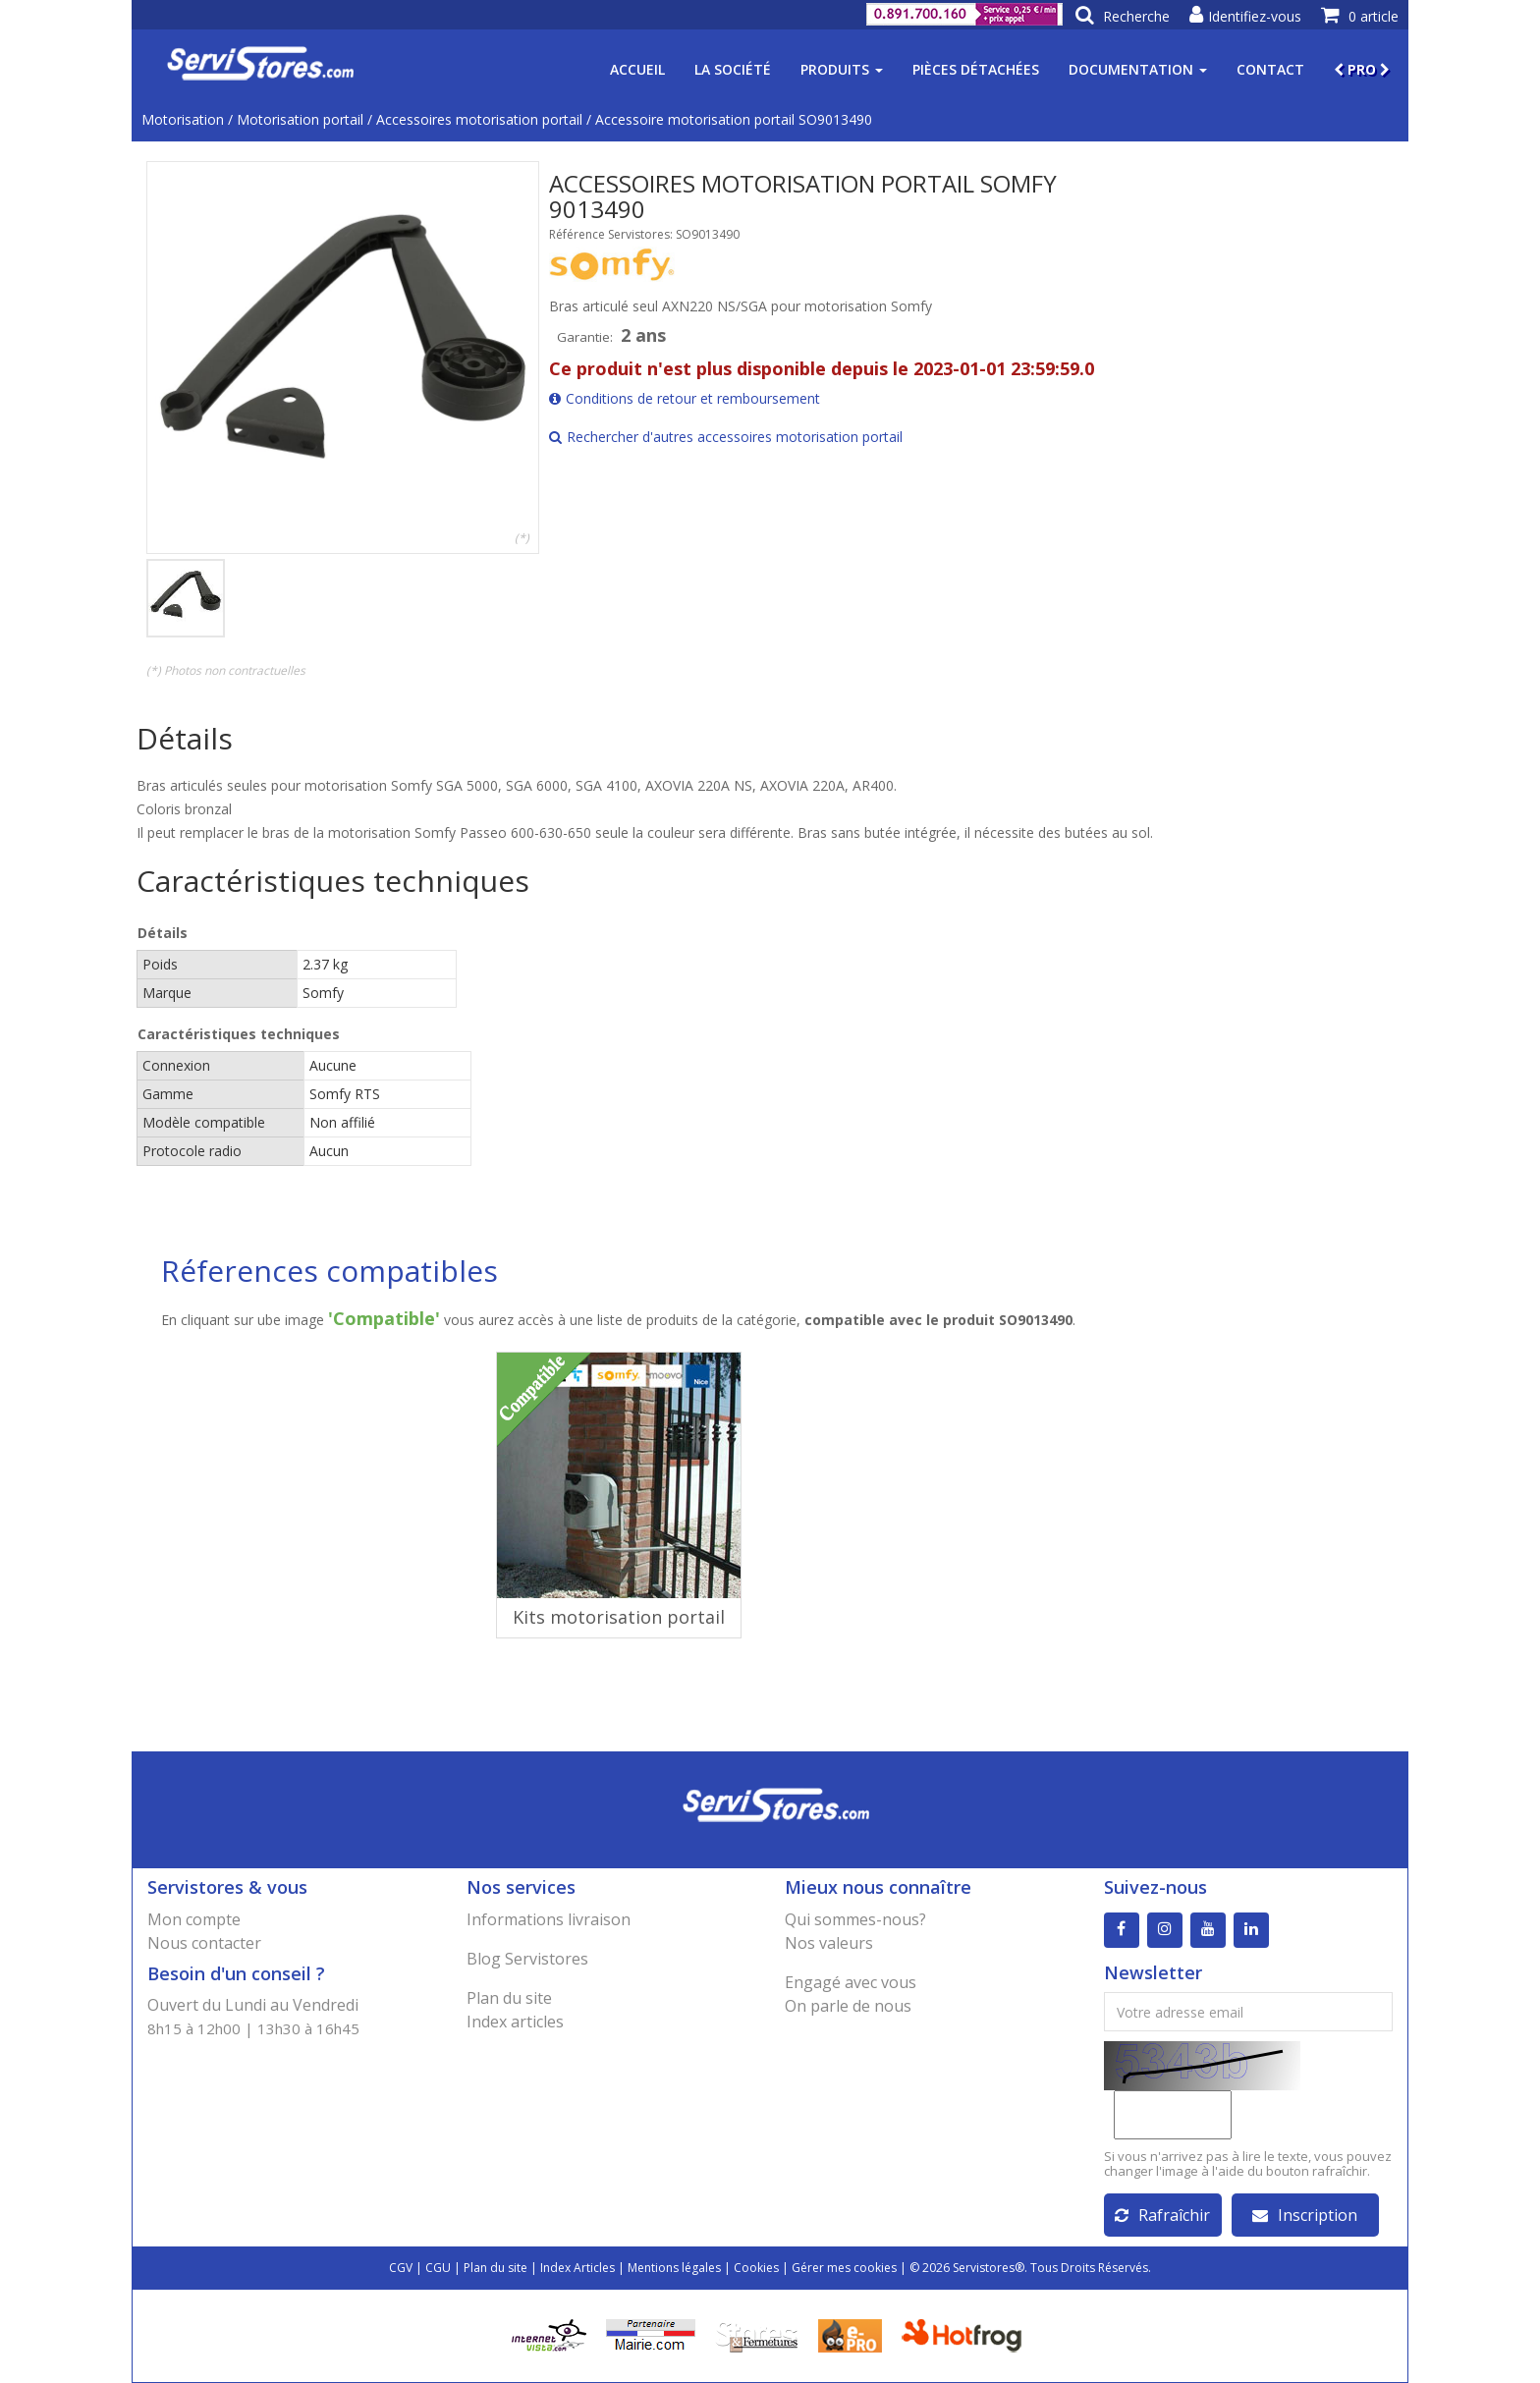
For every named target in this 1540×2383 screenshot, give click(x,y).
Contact (1270, 69)
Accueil (637, 69)
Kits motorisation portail (619, 1617)
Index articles (515, 2021)
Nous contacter (204, 1943)
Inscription (1304, 2215)
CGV (400, 2267)
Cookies (756, 2267)
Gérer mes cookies (844, 2267)
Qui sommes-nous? (855, 1919)
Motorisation (182, 119)
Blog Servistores (527, 1958)
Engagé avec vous (850, 1982)
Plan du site (509, 1998)
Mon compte (194, 1919)
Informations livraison (549, 1919)
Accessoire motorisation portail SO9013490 (733, 119)
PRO (1362, 69)
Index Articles (577, 2267)
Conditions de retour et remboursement (684, 398)
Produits (841, 69)
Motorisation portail (300, 119)
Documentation (1138, 69)
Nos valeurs (829, 1943)
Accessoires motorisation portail (479, 119)
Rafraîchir (1162, 2215)
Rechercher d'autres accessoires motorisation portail (726, 436)
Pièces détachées (975, 69)
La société (732, 69)
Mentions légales (674, 2267)
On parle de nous (848, 2006)
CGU (438, 2267)
